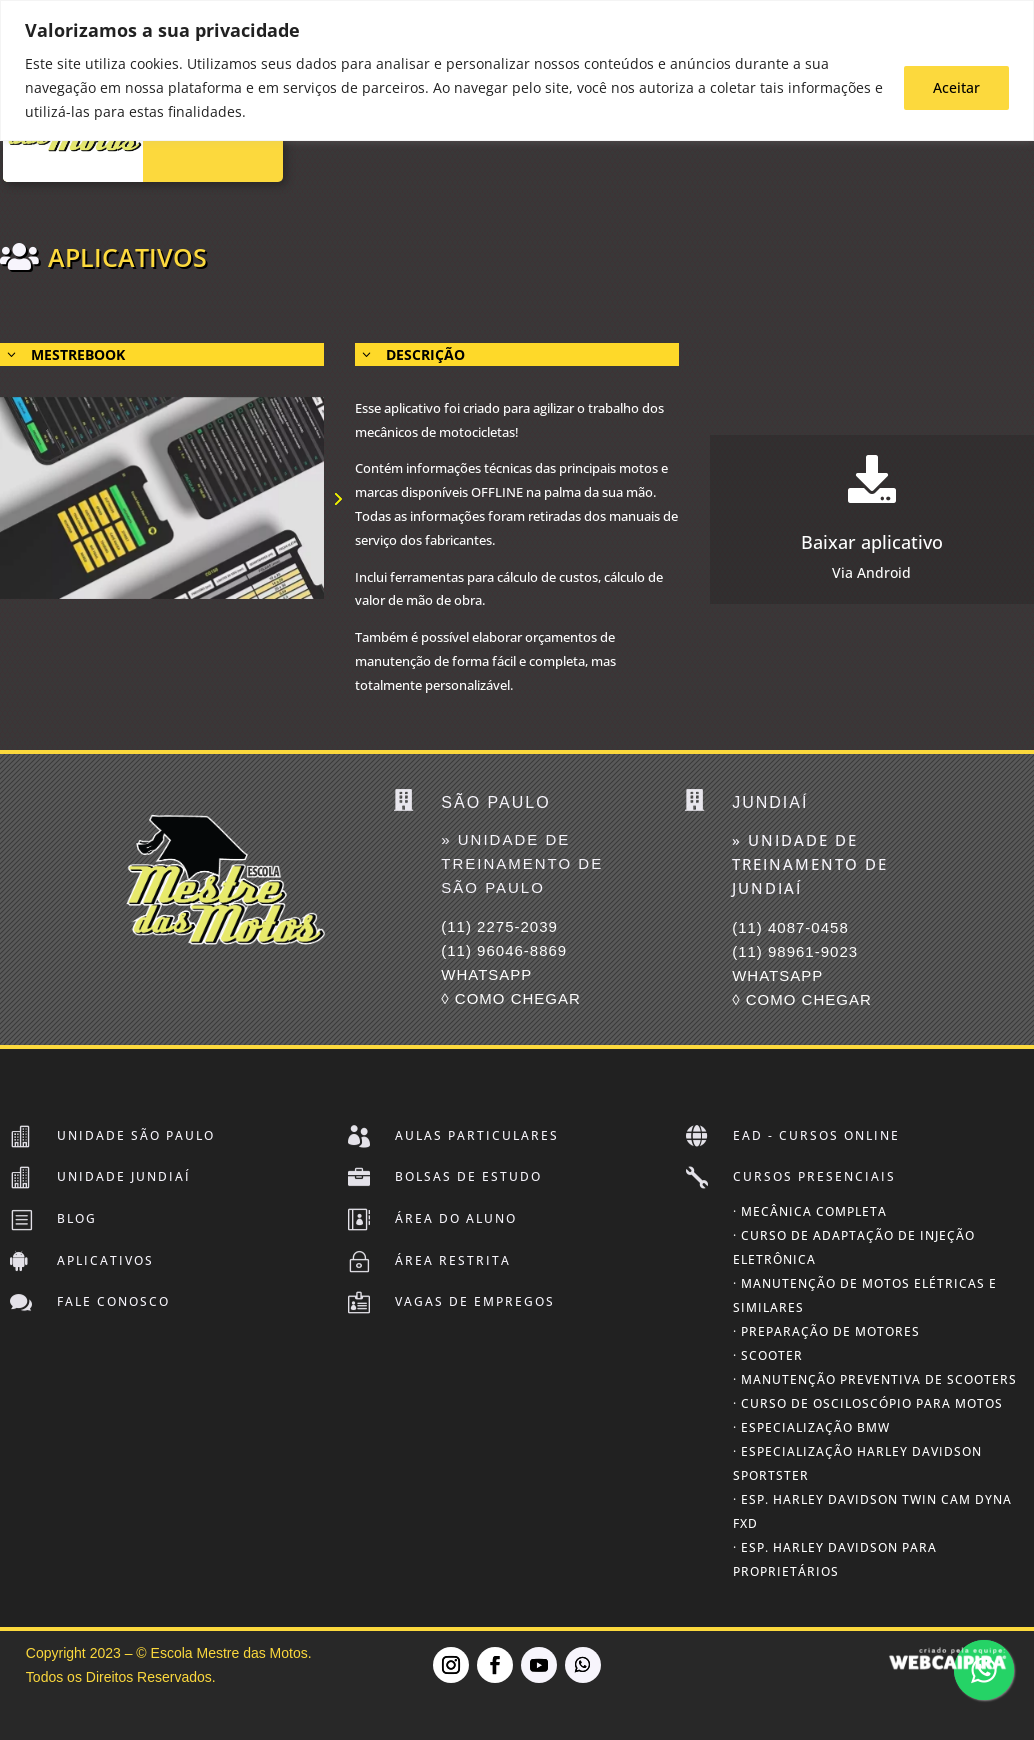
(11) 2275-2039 (499, 926)
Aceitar (956, 87)
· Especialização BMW (811, 1427)
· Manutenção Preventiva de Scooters (875, 1379)
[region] (517, 70)
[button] (337, 498)
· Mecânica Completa (810, 1211)
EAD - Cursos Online (816, 1135)
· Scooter (768, 1355)
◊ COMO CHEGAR (511, 998)
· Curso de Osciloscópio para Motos (868, 1403)
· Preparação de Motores (826, 1331)
